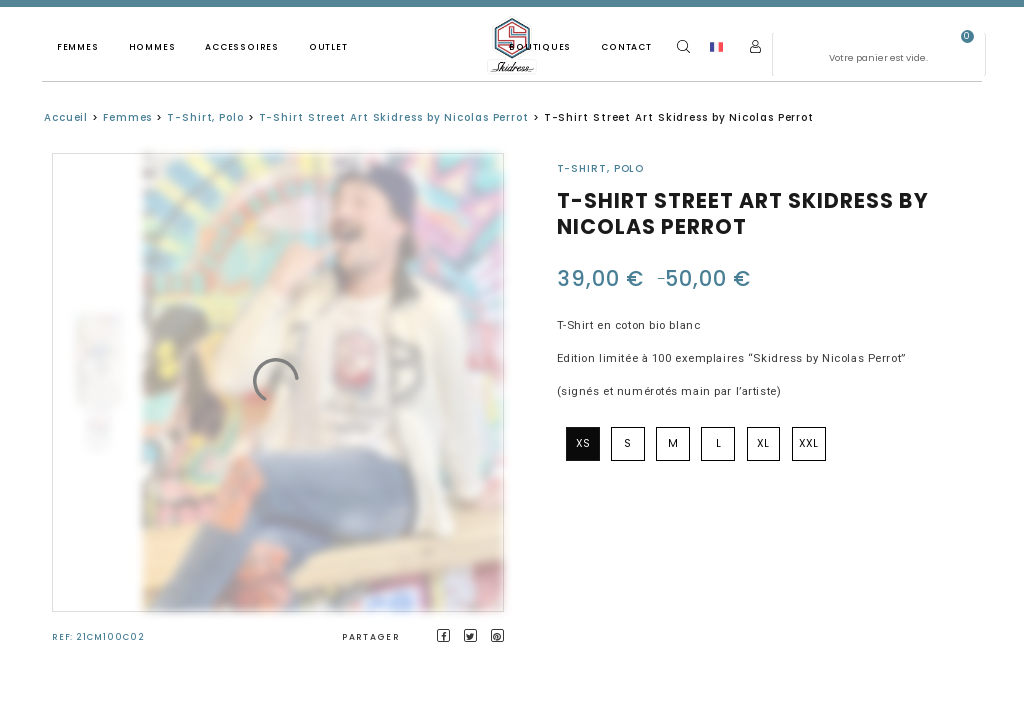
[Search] (683, 46)
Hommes (152, 47)
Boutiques (540, 47)
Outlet (328, 47)
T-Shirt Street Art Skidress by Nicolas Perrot (394, 117)
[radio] (583, 444)
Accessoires (242, 47)
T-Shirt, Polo (205, 117)
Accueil (66, 117)
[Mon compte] (755, 46)
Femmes (78, 47)
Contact (626, 47)
